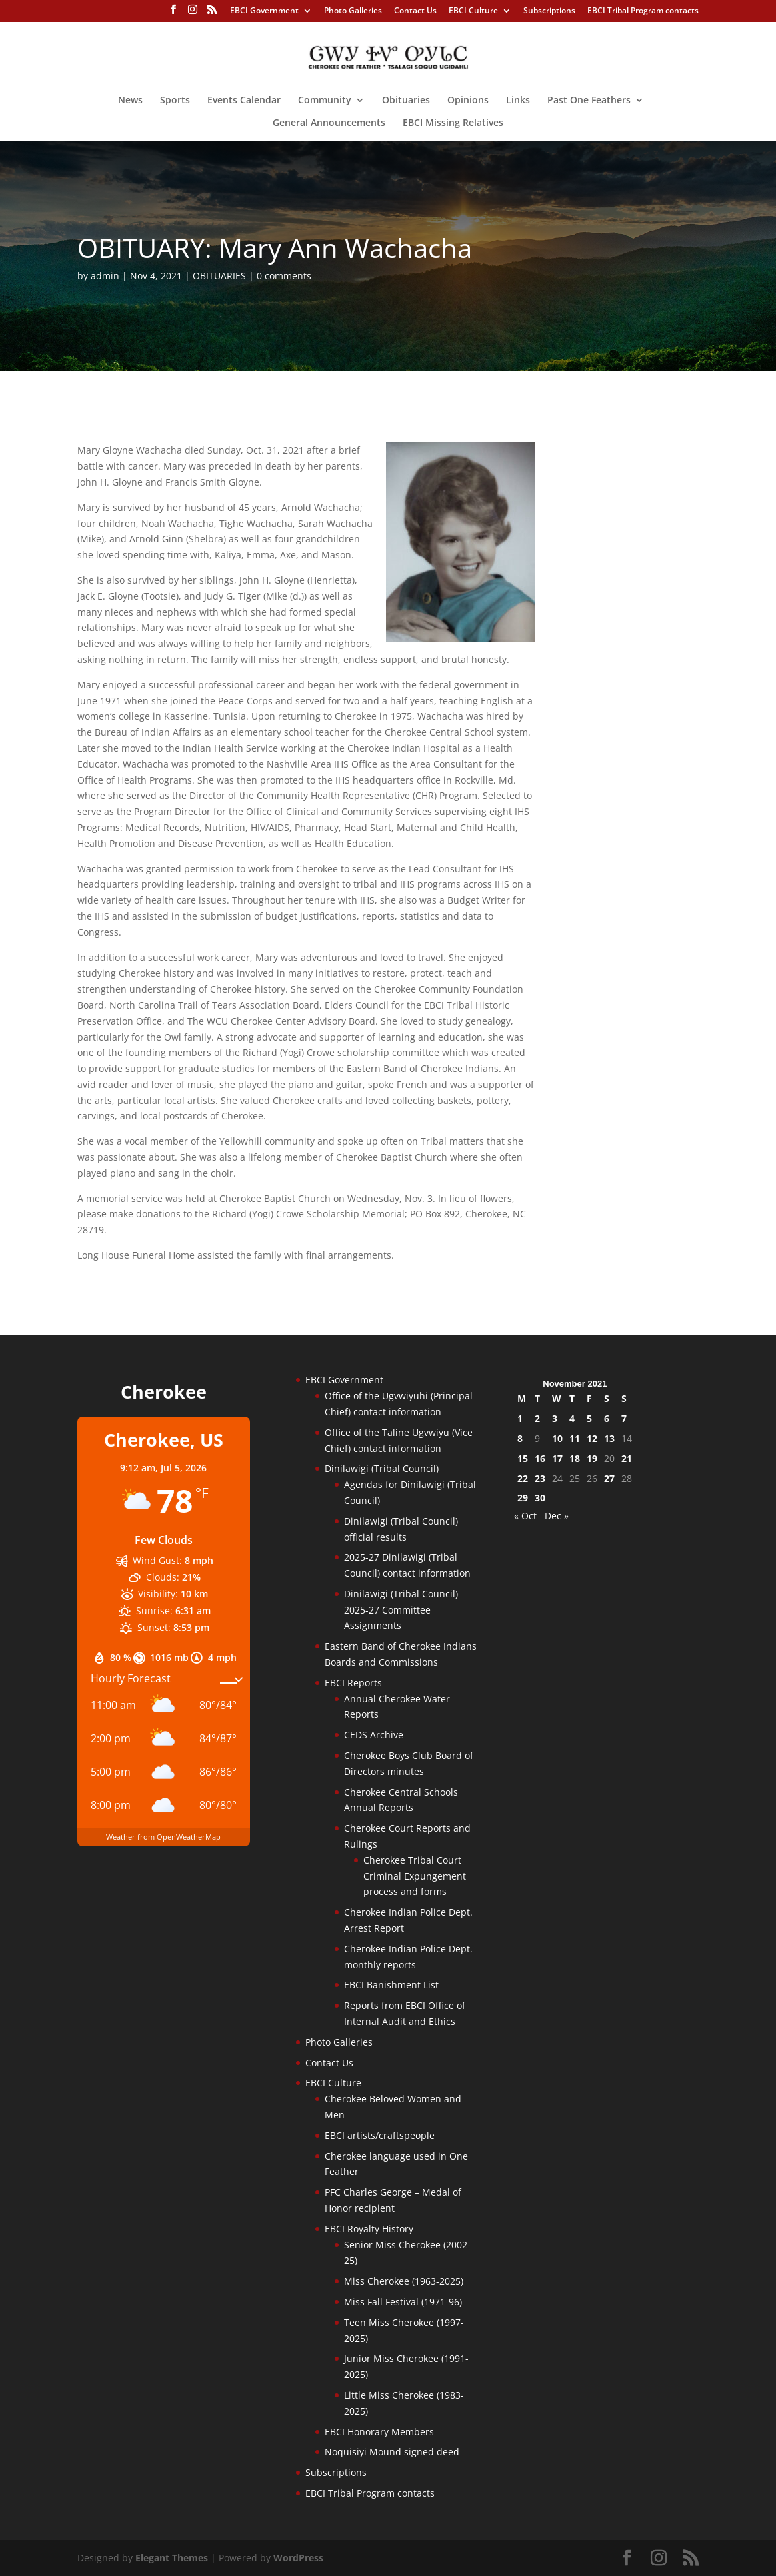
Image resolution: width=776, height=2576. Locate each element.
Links (518, 100)
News (130, 100)
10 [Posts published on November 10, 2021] (557, 1438)
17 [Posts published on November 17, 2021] (557, 1458)
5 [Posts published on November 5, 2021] (589, 1418)
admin (105, 275)
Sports (175, 100)
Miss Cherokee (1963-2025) (403, 2281)
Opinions (468, 100)
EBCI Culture (473, 11)
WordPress (298, 2557)
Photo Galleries (353, 11)
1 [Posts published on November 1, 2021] (520, 1418)
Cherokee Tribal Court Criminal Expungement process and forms (414, 1876)
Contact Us (415, 11)
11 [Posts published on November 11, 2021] (574, 1438)
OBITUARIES (219, 275)
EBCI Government (264, 11)
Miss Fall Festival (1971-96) (403, 2301)
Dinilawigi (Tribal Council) (382, 1468)
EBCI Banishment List (391, 1984)
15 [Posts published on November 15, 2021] (522, 1458)
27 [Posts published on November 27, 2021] (609, 1478)
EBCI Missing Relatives (453, 123)
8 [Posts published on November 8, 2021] (520, 1438)
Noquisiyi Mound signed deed (392, 2451)
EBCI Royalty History (369, 2228)
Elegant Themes (171, 2557)
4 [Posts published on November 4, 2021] (572, 1418)
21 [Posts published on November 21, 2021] (626, 1458)
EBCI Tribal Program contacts (643, 11)
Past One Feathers (589, 100)
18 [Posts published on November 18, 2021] (574, 1458)
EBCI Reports (353, 1682)
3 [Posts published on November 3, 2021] (554, 1418)
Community (324, 100)
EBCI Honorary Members (379, 2431)
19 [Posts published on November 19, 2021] (592, 1458)
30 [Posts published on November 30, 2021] (540, 1497)
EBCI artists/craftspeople (380, 2135)
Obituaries (406, 100)
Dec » (557, 1515)
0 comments (284, 275)
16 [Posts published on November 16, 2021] (540, 1458)
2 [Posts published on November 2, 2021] (537, 1418)
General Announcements (329, 123)
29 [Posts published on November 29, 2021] (522, 1497)
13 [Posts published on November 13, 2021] (609, 1438)
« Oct (525, 1515)
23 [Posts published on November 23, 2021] (540, 1478)
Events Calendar (244, 100)
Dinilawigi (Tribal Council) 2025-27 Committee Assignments (401, 1609)
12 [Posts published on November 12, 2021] (592, 1438)
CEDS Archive (373, 1734)
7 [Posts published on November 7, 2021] (624, 1418)
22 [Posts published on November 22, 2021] (522, 1478)
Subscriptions (549, 11)
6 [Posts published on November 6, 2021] (606, 1418)
